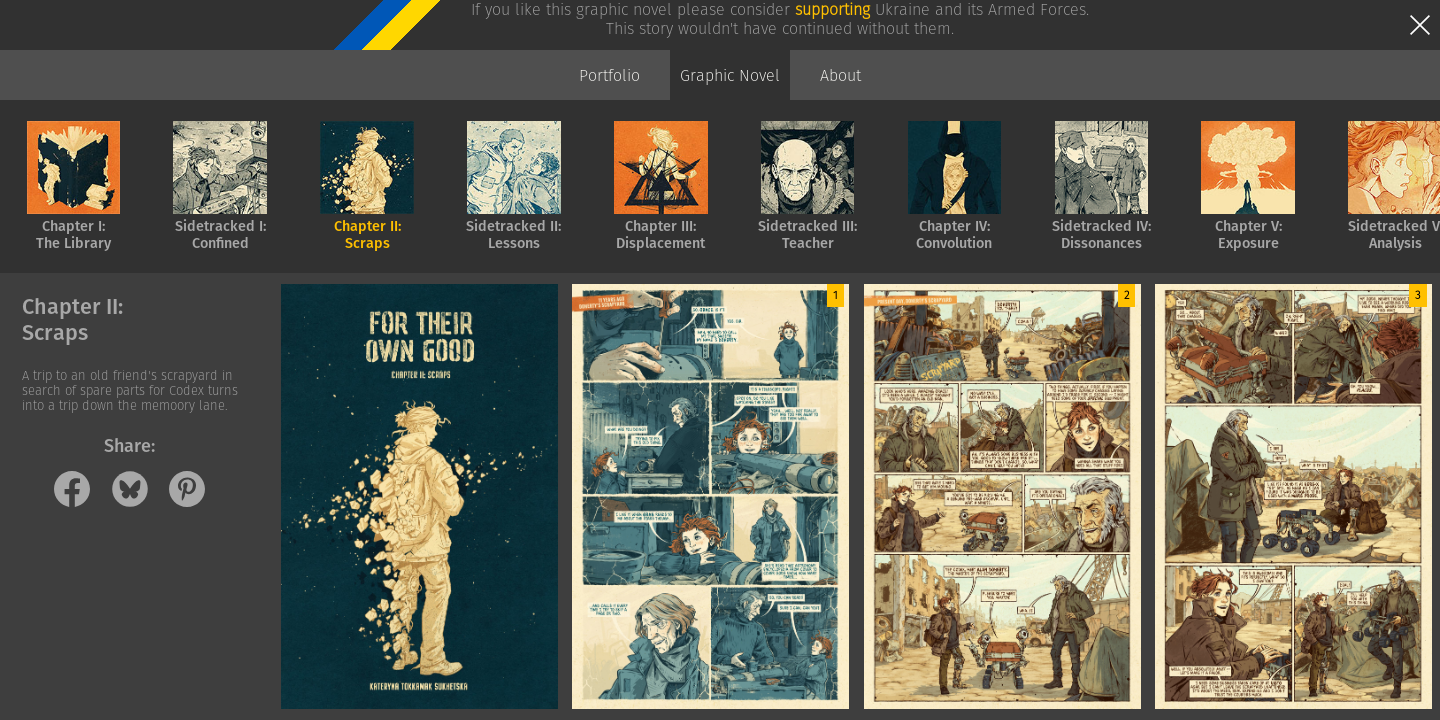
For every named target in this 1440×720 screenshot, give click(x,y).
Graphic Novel (730, 75)
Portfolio (609, 75)
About (840, 75)
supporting (832, 9)
